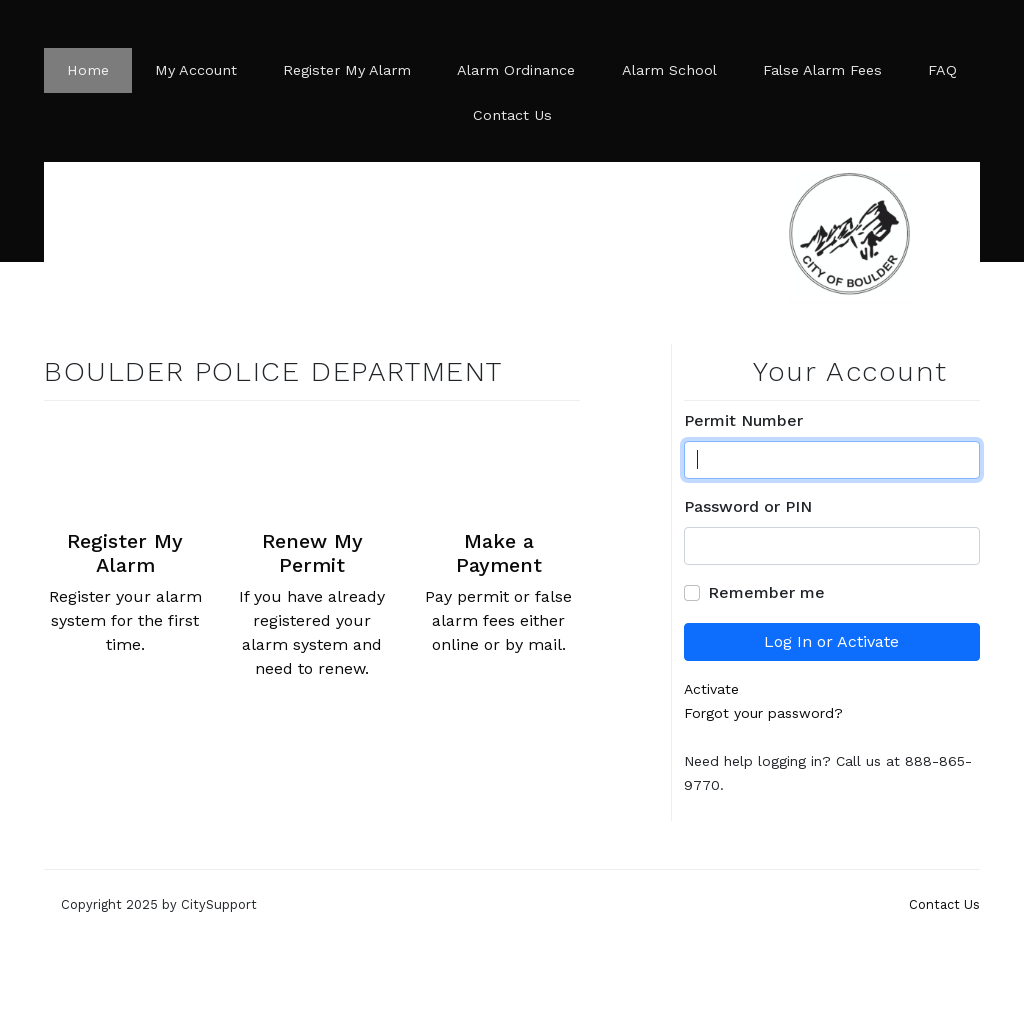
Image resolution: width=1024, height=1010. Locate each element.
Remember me (766, 592)
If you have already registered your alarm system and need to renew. (312, 547)
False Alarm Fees (822, 70)
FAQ (942, 70)
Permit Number (743, 420)
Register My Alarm (347, 70)
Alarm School (669, 70)
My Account (196, 70)
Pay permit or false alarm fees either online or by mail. (498, 535)
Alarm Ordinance (516, 70)
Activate (711, 689)
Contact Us (512, 115)
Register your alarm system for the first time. (125, 535)
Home (88, 70)
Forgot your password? (763, 713)
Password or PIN (748, 506)
